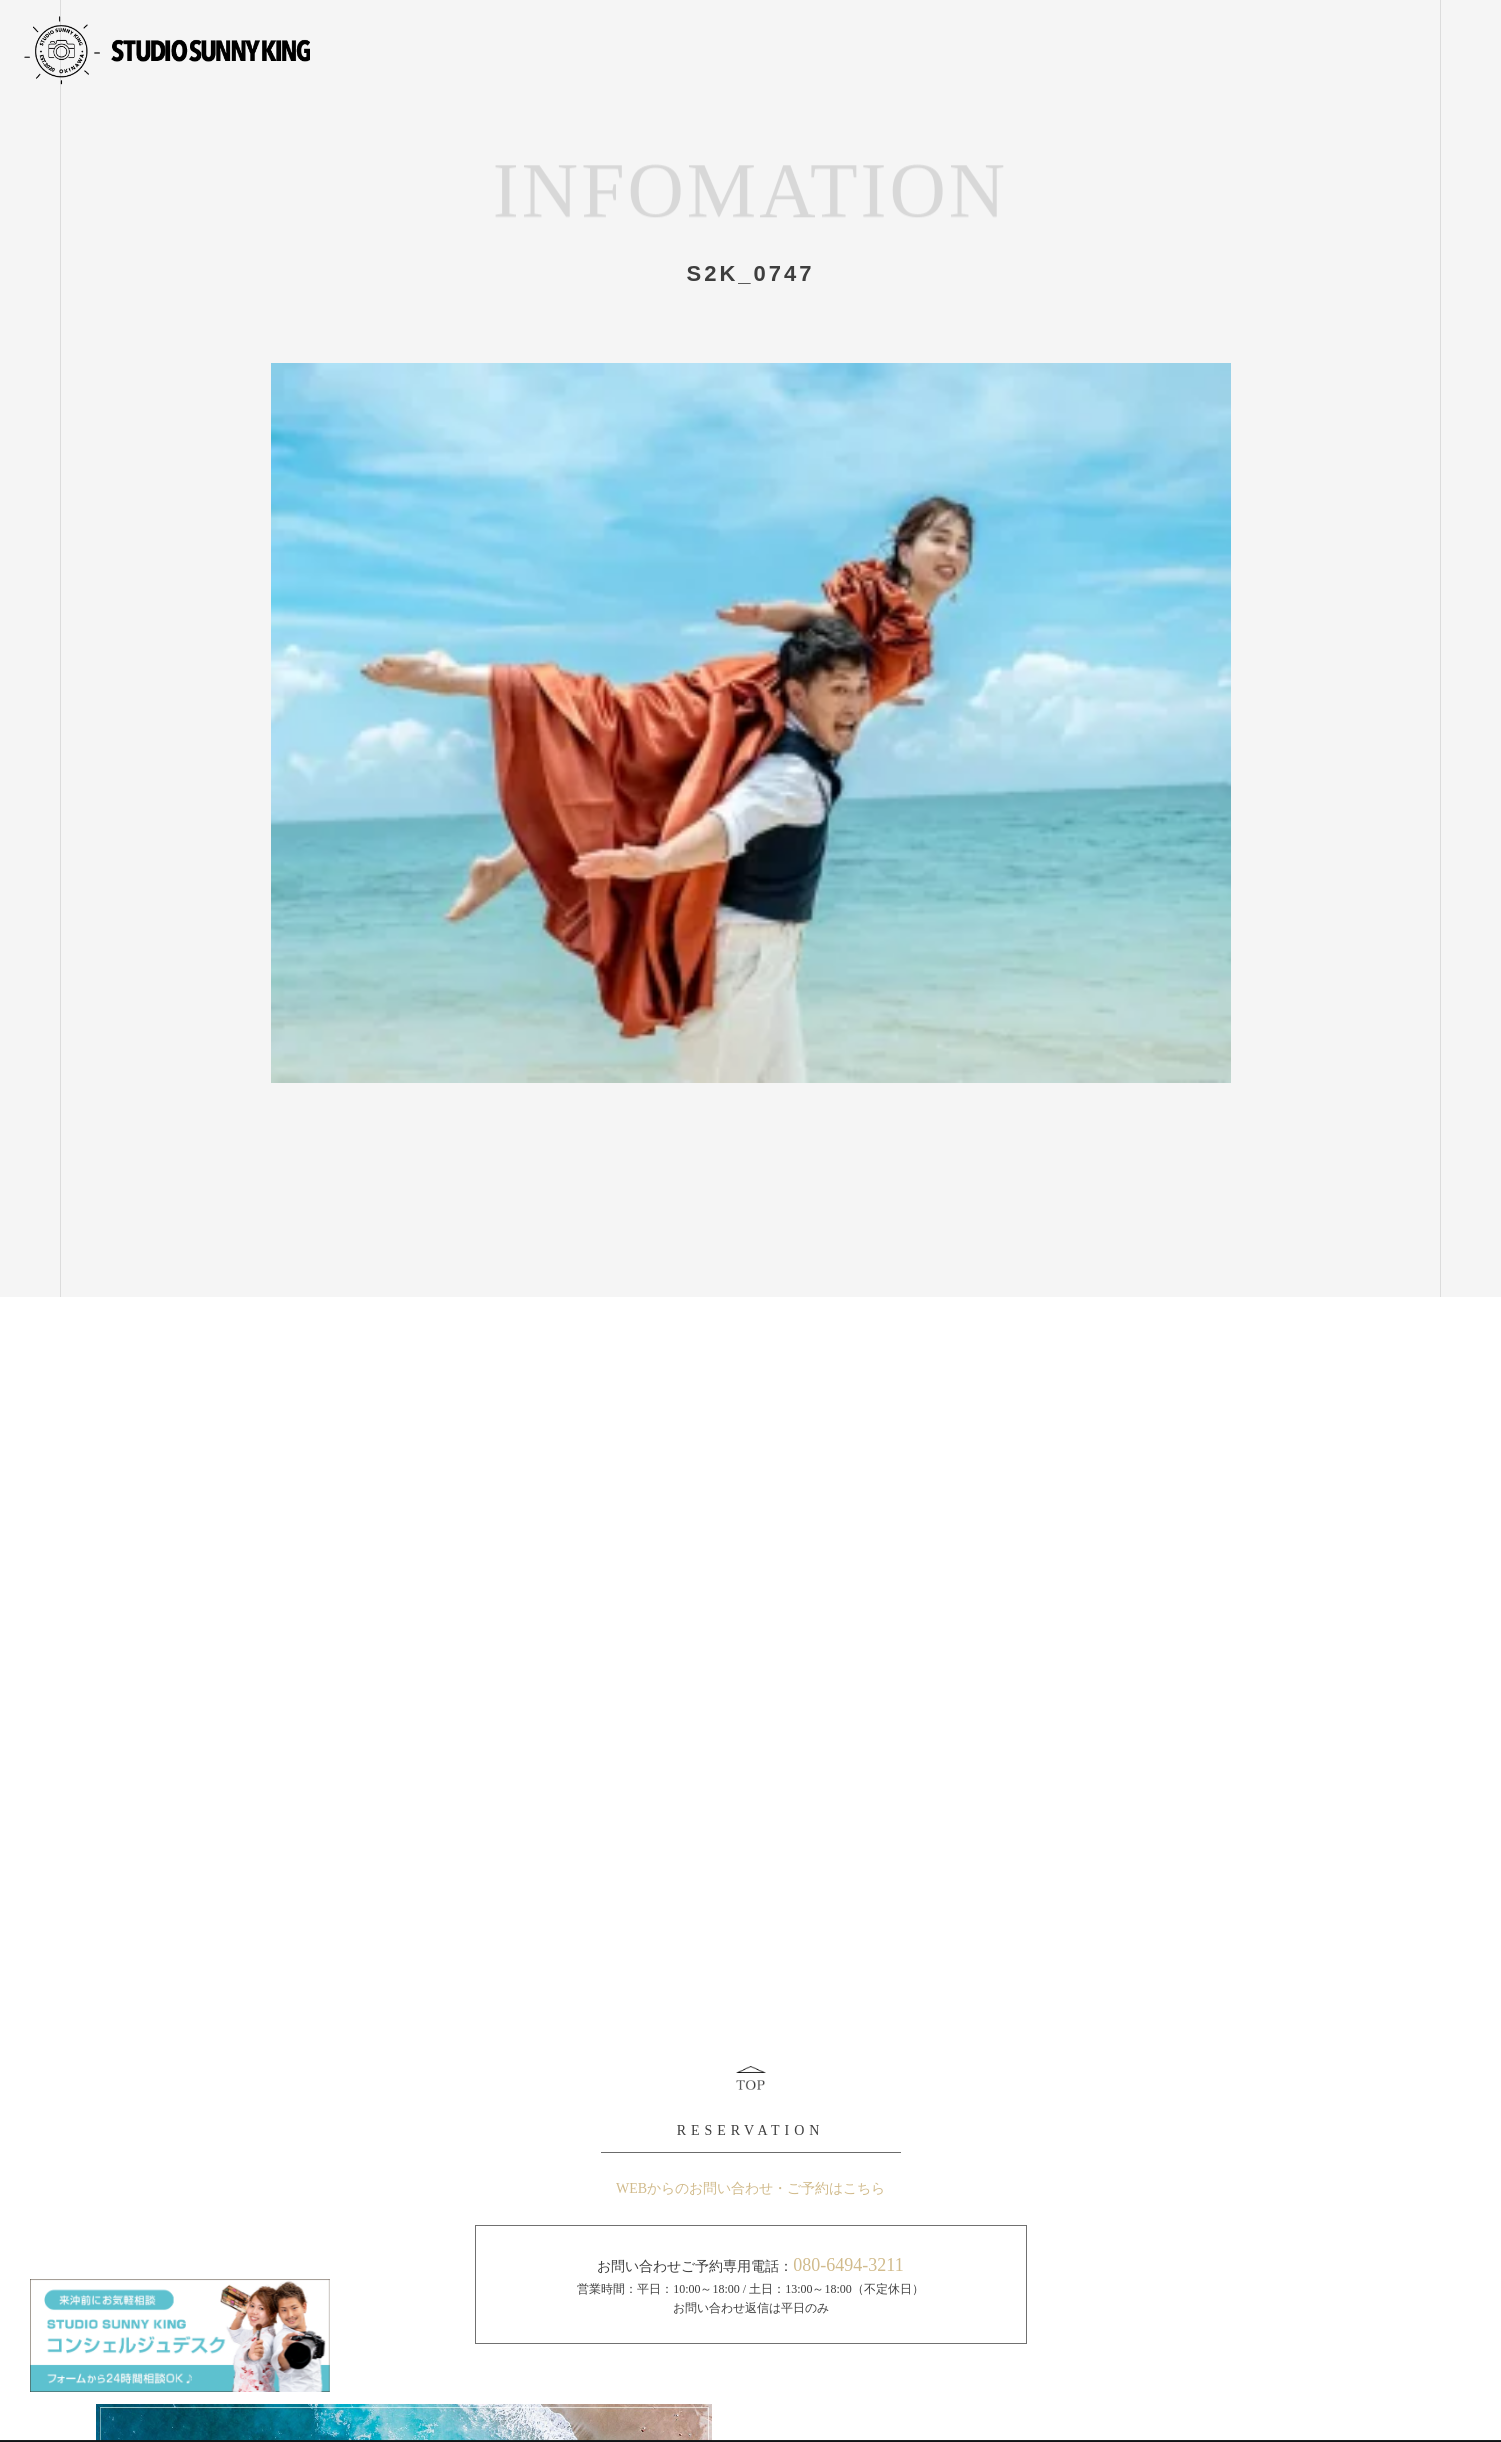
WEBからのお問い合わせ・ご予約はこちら (750, 2188)
